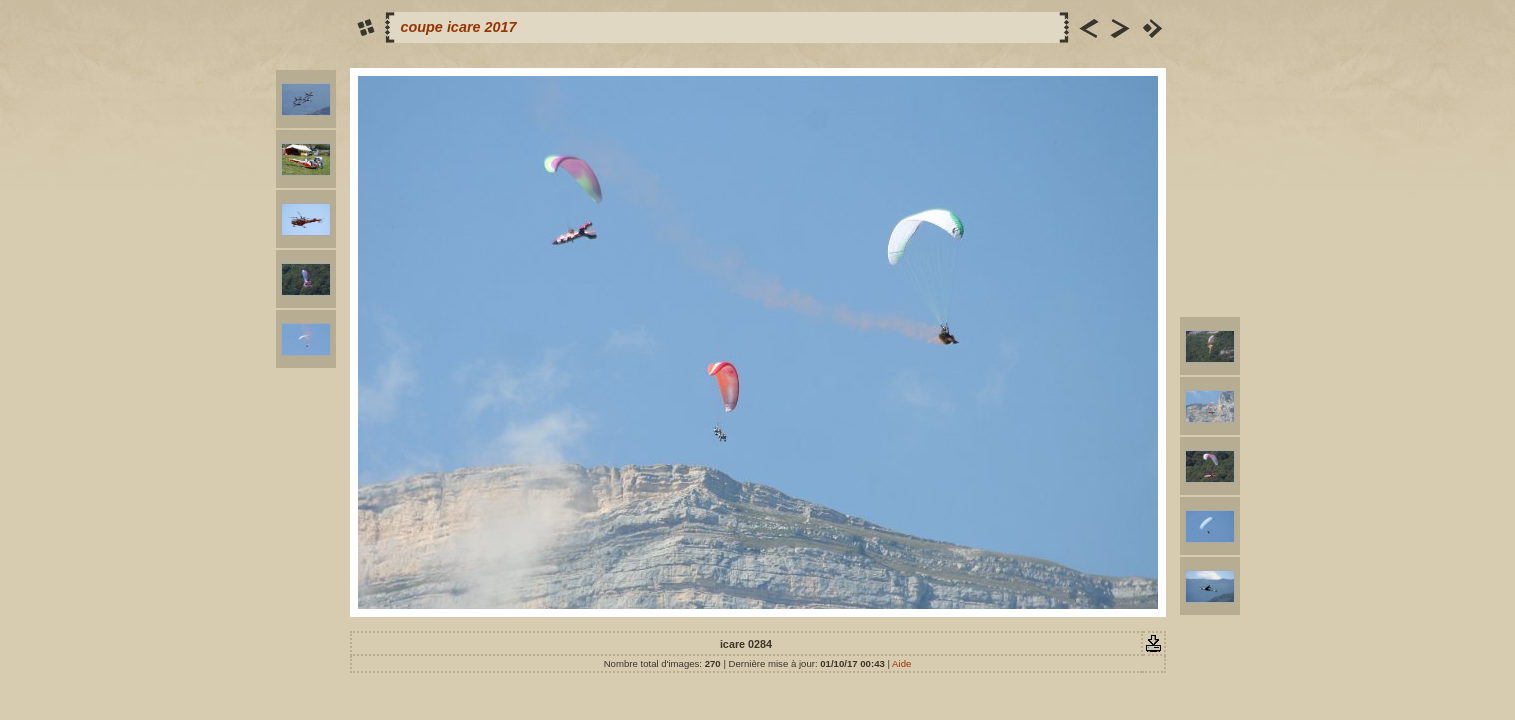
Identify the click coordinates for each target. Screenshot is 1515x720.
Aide (901, 663)
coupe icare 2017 (459, 27)
